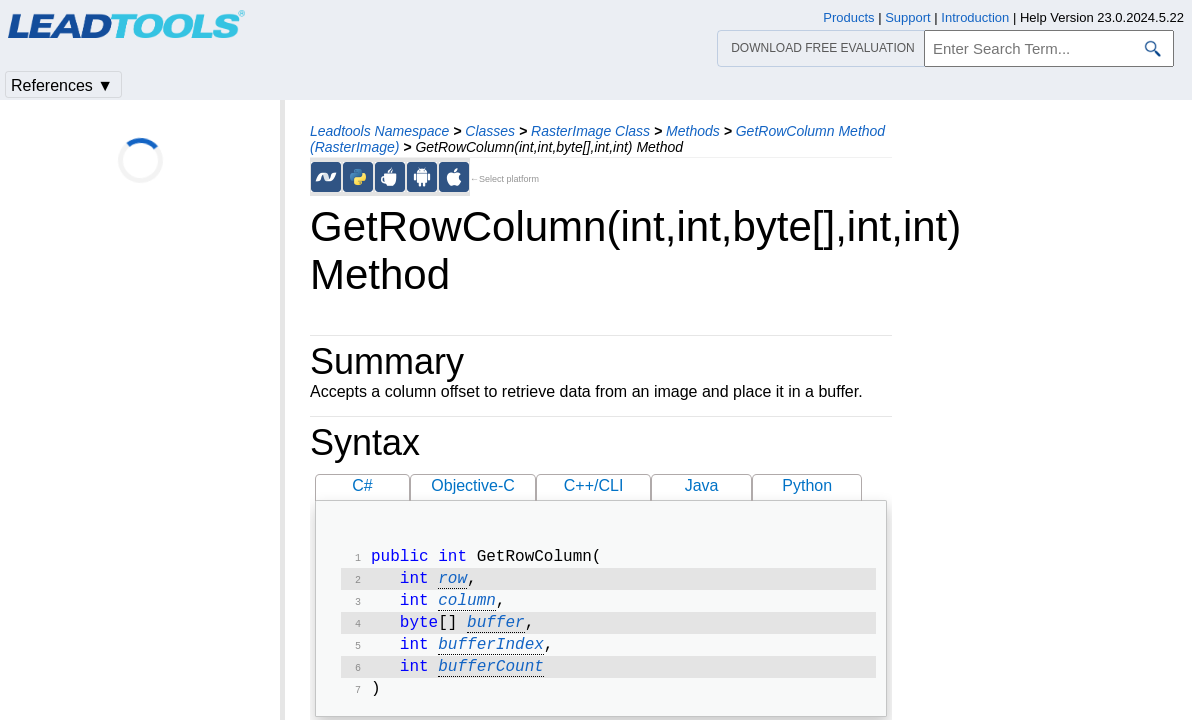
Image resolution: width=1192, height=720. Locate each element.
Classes (490, 131)
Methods (693, 131)
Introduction (975, 17)
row (452, 583)
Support (908, 17)
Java (702, 485)
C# (362, 485)
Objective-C (473, 485)
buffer (496, 631)
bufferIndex (491, 655)
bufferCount (491, 679)
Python (807, 485)
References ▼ (62, 85)
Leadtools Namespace (379, 131)
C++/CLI (594, 485)
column (467, 607)
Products (848, 17)
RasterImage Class (590, 131)
